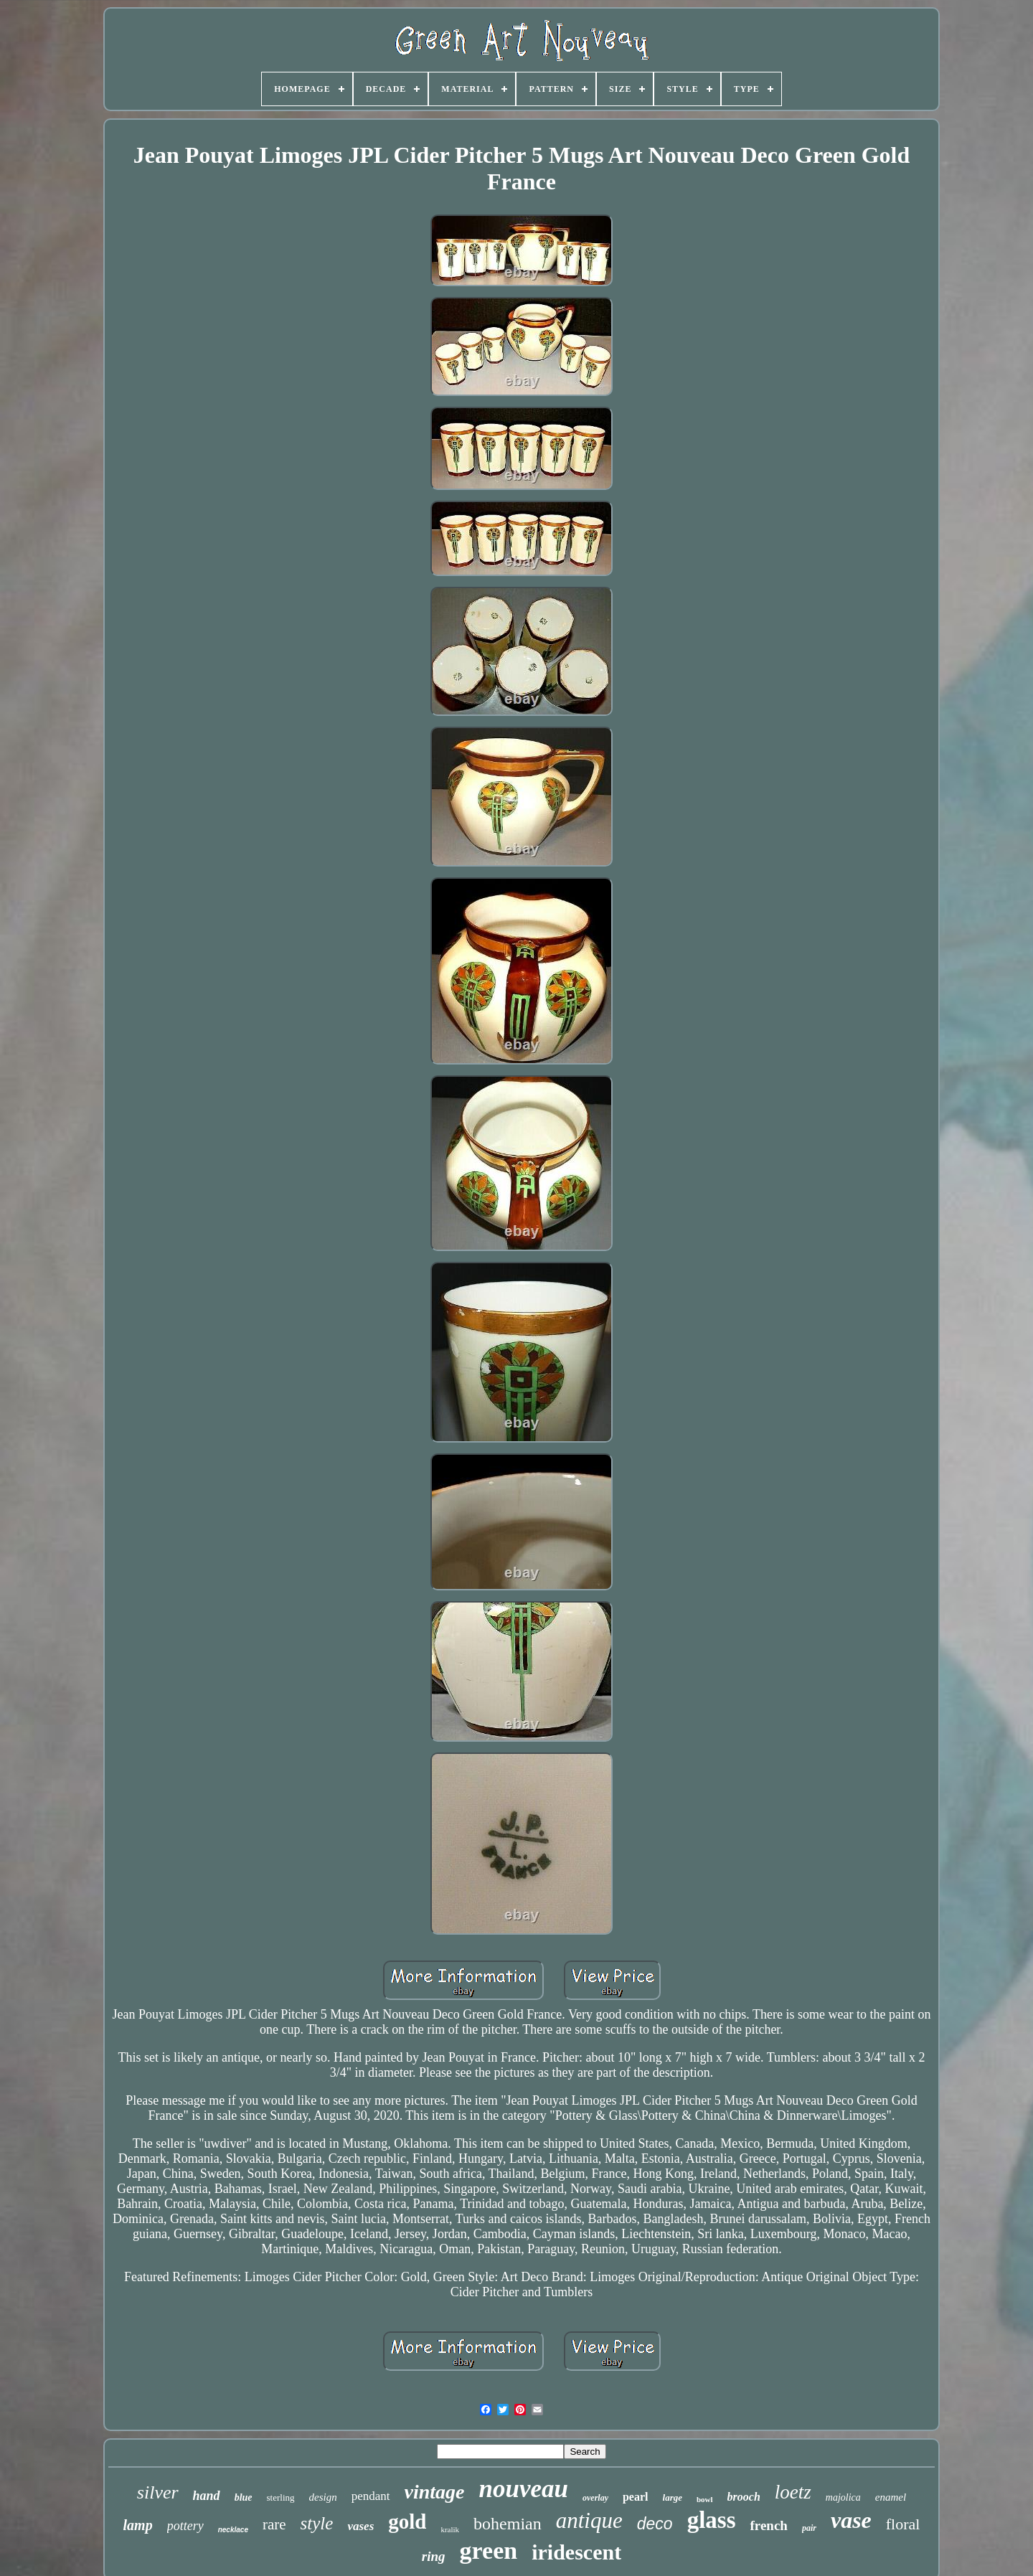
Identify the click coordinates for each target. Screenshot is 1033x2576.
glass (711, 2520)
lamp (138, 2525)
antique (589, 2520)
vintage (435, 2492)
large (672, 2497)
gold (407, 2521)
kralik (449, 2529)
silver (158, 2492)
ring (433, 2556)
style (317, 2523)
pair (809, 2528)
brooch (743, 2497)
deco (655, 2523)
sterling (281, 2497)
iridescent (576, 2552)
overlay (595, 2498)
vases (360, 2526)
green (489, 2550)
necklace (233, 2530)
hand (206, 2495)
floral (903, 2524)
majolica (843, 2497)
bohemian (507, 2523)
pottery (185, 2526)
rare (274, 2524)
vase (851, 2520)
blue (244, 2497)
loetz (793, 2492)
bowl (705, 2499)
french (768, 2525)
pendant (371, 2496)
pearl (635, 2497)
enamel (890, 2497)
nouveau (523, 2489)
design (323, 2497)
